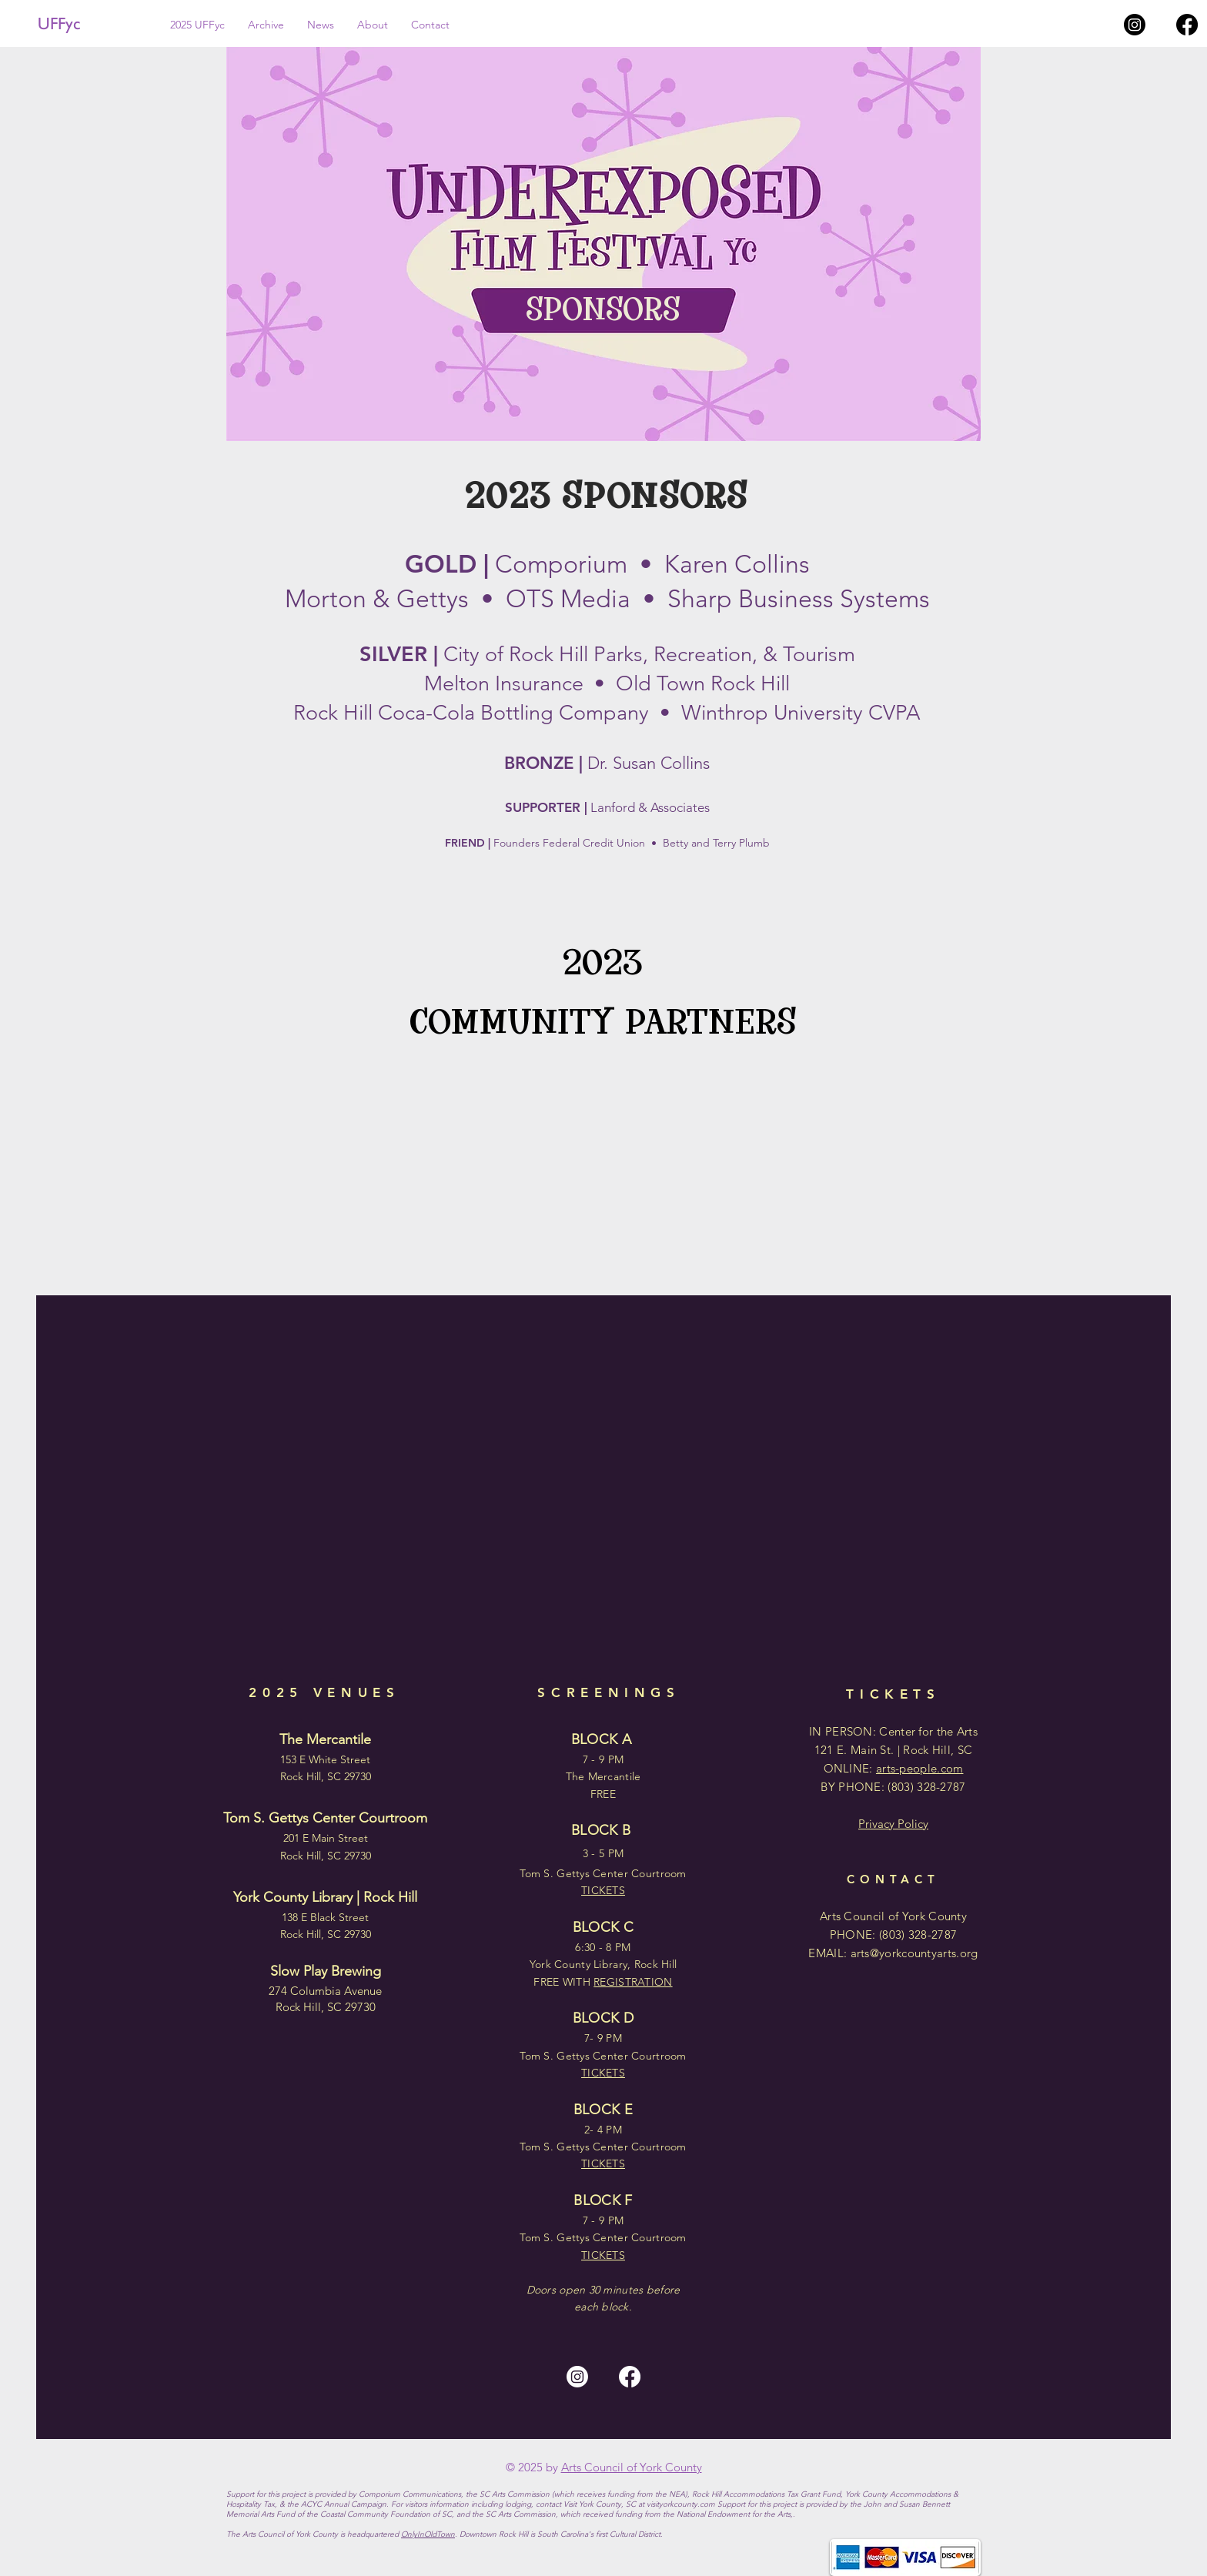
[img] (294, 1116)
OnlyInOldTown (428, 2534)
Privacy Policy (893, 1823)
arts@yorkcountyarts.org (914, 1953)
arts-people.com (920, 1768)
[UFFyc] (90, 24)
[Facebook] (1187, 24)
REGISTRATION (632, 1982)
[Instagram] (1134, 24)
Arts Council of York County (631, 2467)
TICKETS (603, 2255)
